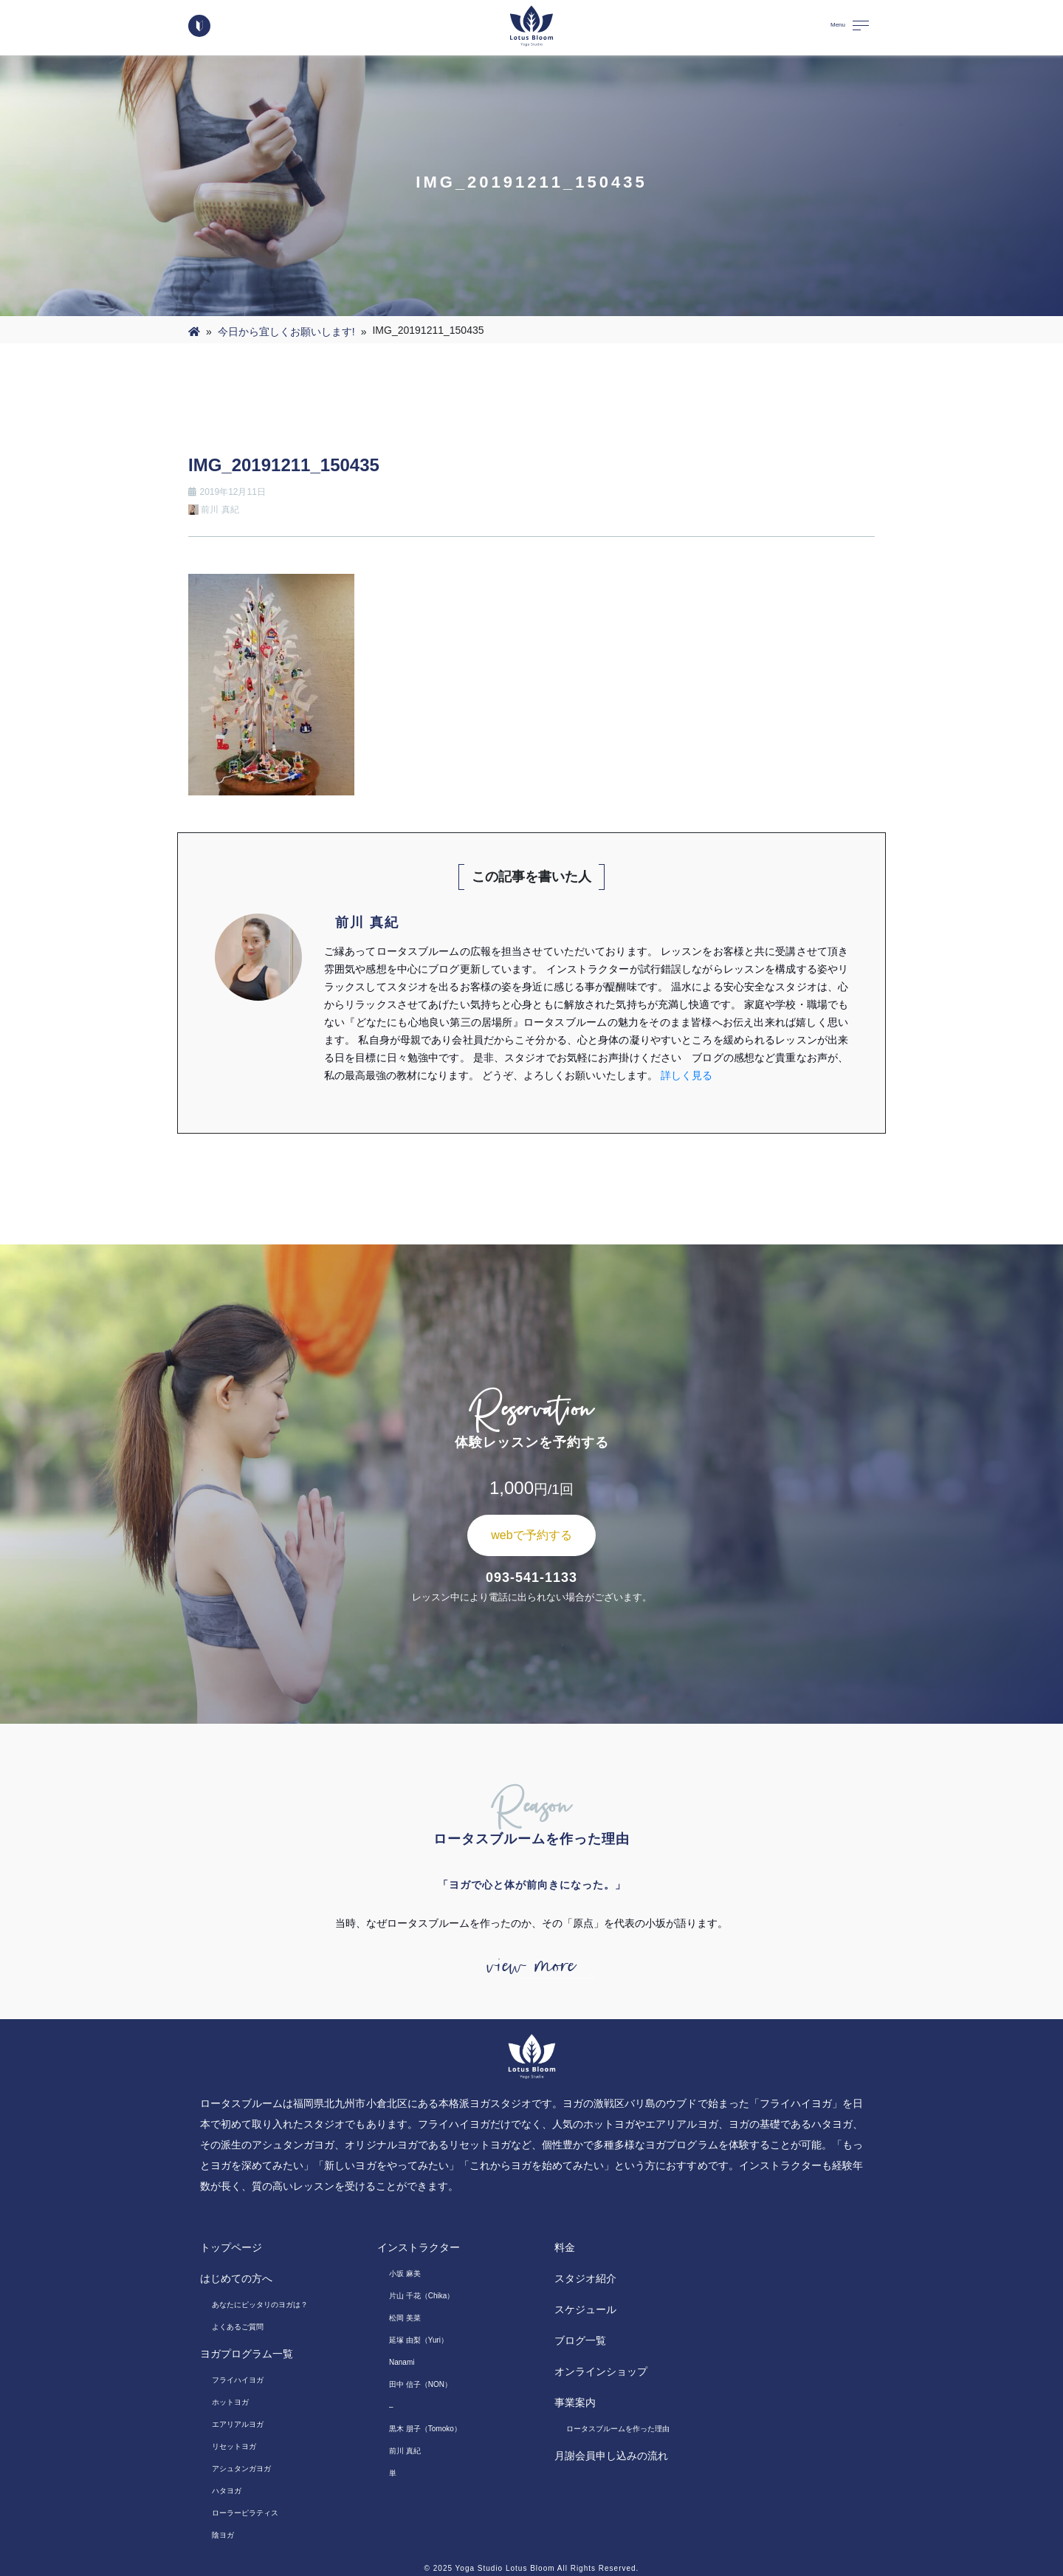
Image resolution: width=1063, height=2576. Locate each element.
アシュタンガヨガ (241, 2468)
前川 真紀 (405, 2451)
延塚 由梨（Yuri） (418, 2340)
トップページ (231, 2247)
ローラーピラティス (245, 2513)
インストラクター (418, 2247)
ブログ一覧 (580, 2340)
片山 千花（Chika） (421, 2296)
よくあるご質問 (238, 2327)
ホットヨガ (230, 2402)
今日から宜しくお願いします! (286, 332)
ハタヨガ (226, 2491)
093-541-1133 (531, 1577)
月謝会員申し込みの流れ (611, 2456)
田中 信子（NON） (420, 2384)
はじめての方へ (236, 2278)
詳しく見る (686, 1075)
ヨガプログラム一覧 (246, 2354)
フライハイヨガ (238, 2380)
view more (531, 1966)
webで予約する (531, 1535)
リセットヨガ (234, 2446)
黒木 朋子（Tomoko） (425, 2429)
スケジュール (585, 2309)
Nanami (401, 2362)
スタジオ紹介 (585, 2278)
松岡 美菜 (405, 2318)
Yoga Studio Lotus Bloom (505, 2568)
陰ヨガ (223, 2535)
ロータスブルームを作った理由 (618, 2429)
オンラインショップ (600, 2371)
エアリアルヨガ (238, 2424)
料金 (564, 2247)
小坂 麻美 (405, 2274)
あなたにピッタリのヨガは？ (260, 2305)
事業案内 (575, 2402)
